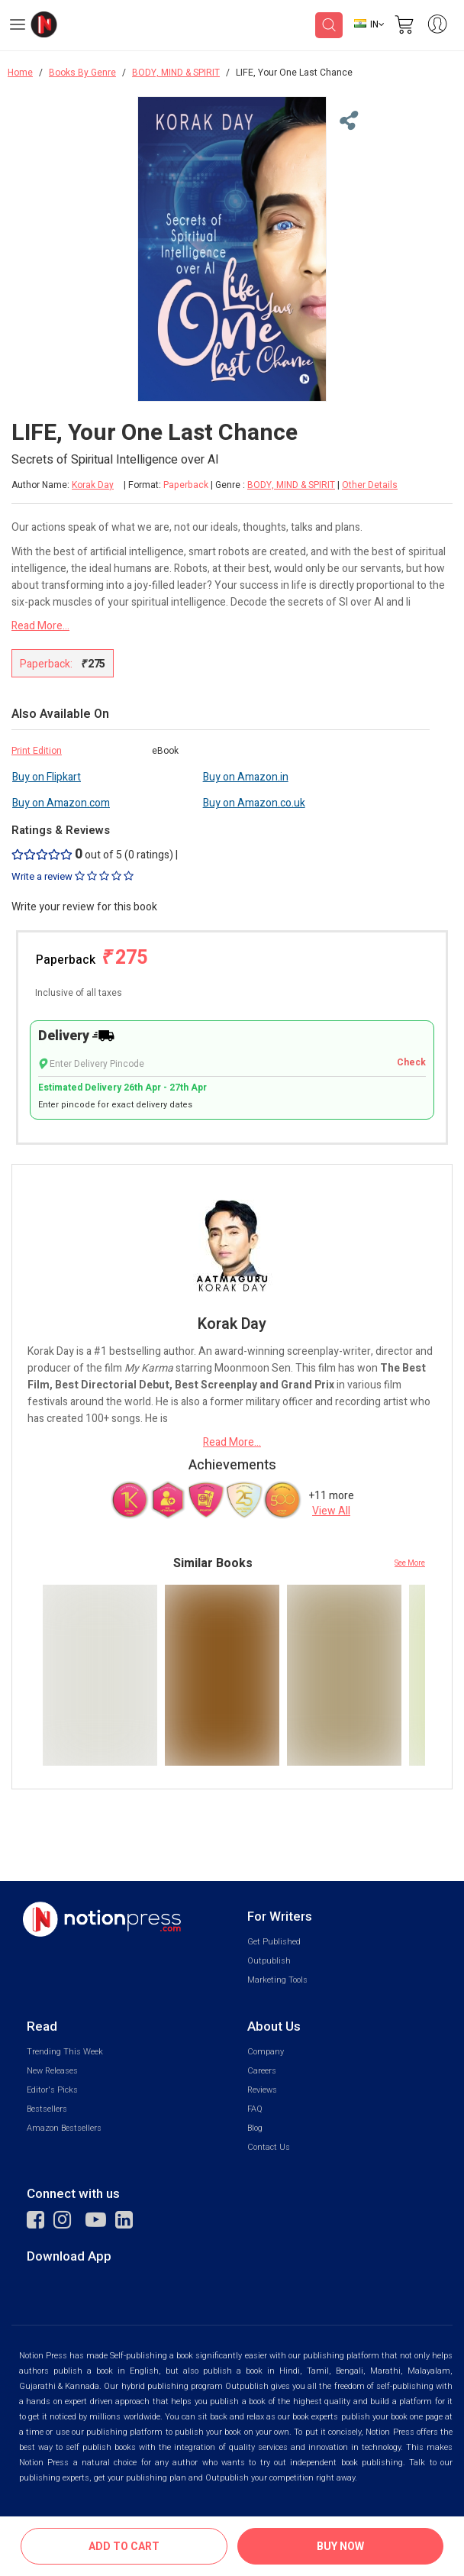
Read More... (40, 626)
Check (411, 1062)
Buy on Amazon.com (61, 803)
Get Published (274, 1942)
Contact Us (268, 2147)
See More (410, 1563)
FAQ (255, 2109)
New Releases (52, 2071)
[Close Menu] (346, 121)
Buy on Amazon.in (245, 777)
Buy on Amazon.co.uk (254, 803)
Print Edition (36, 751)
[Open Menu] (17, 27)
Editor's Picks (52, 2090)
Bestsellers (47, 2109)
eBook (165, 751)
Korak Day (93, 485)
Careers (261, 2071)
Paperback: (62, 664)
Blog (255, 2128)
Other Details (370, 485)
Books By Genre (82, 72)
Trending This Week (65, 2052)
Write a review (72, 877)
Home (20, 72)
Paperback (91, 958)
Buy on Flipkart (46, 777)
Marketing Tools (277, 1980)
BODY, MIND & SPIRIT (176, 72)
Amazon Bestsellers (64, 2128)
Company (265, 2052)
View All (331, 1511)
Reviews (262, 2090)
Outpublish (269, 1961)
